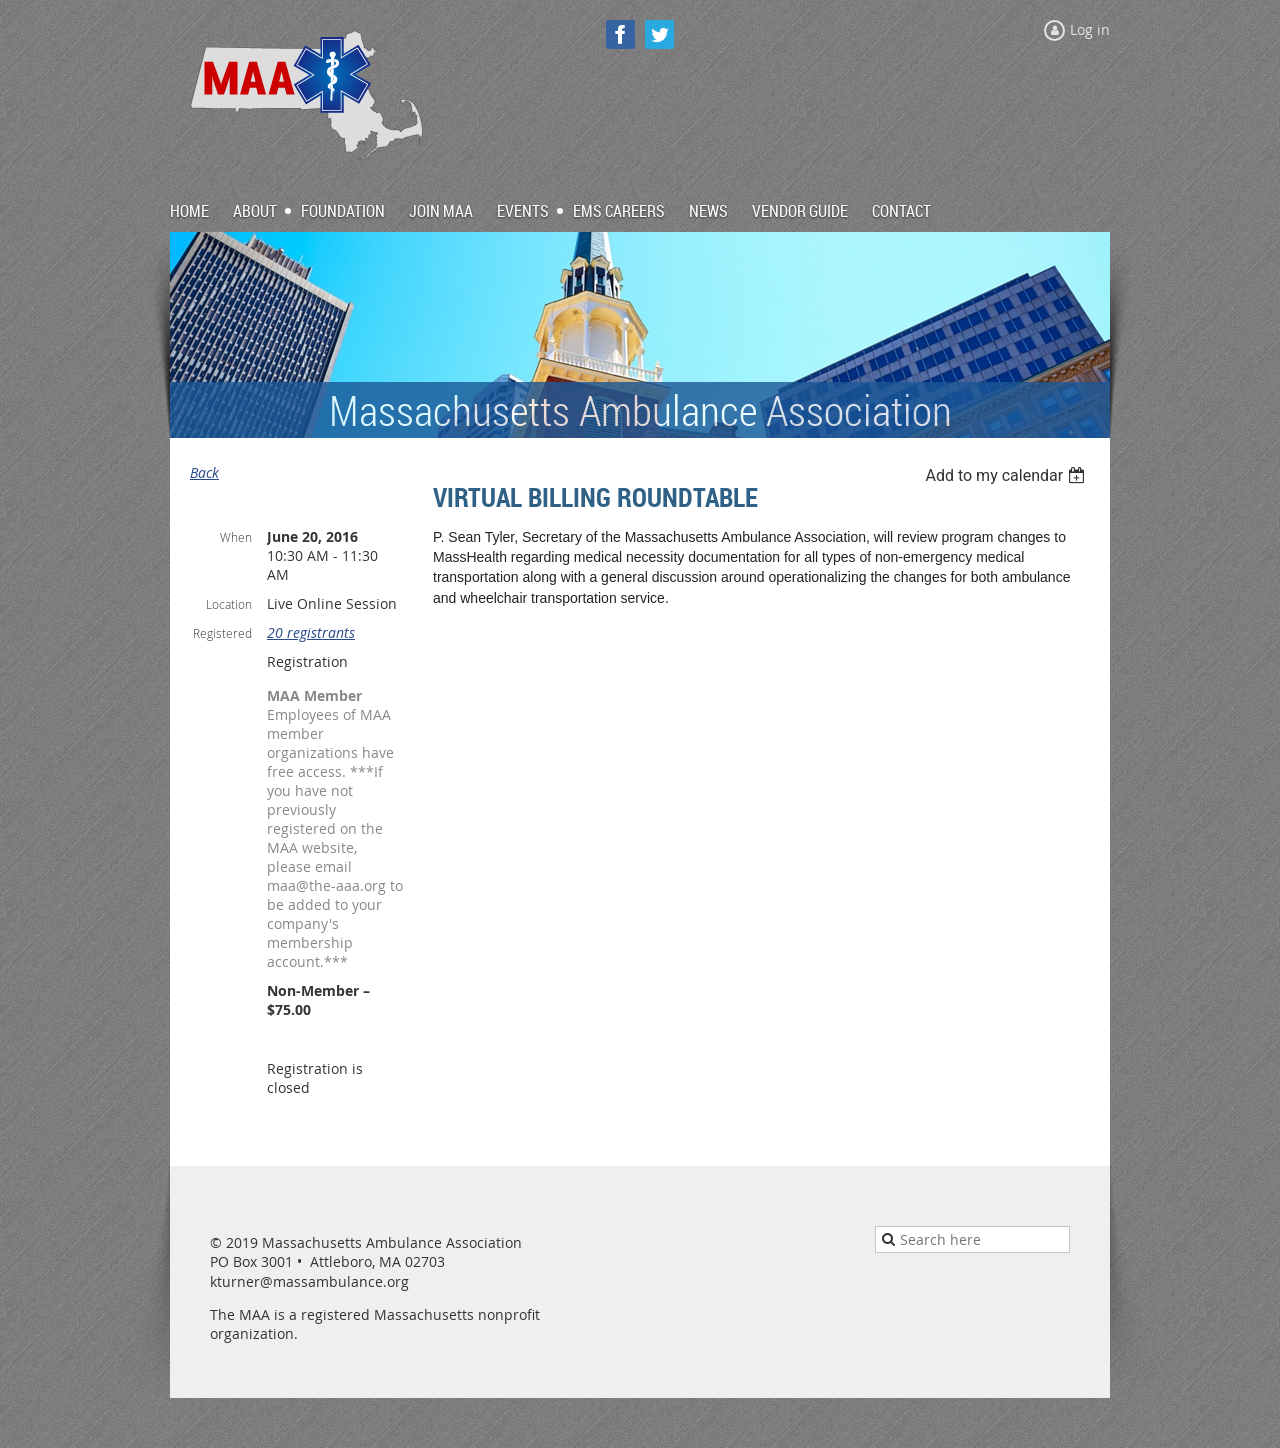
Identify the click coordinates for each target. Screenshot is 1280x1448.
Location (229, 604)
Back (204, 472)
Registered (222, 633)
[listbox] (1007, 475)
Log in (1090, 29)
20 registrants (311, 632)
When (236, 537)
